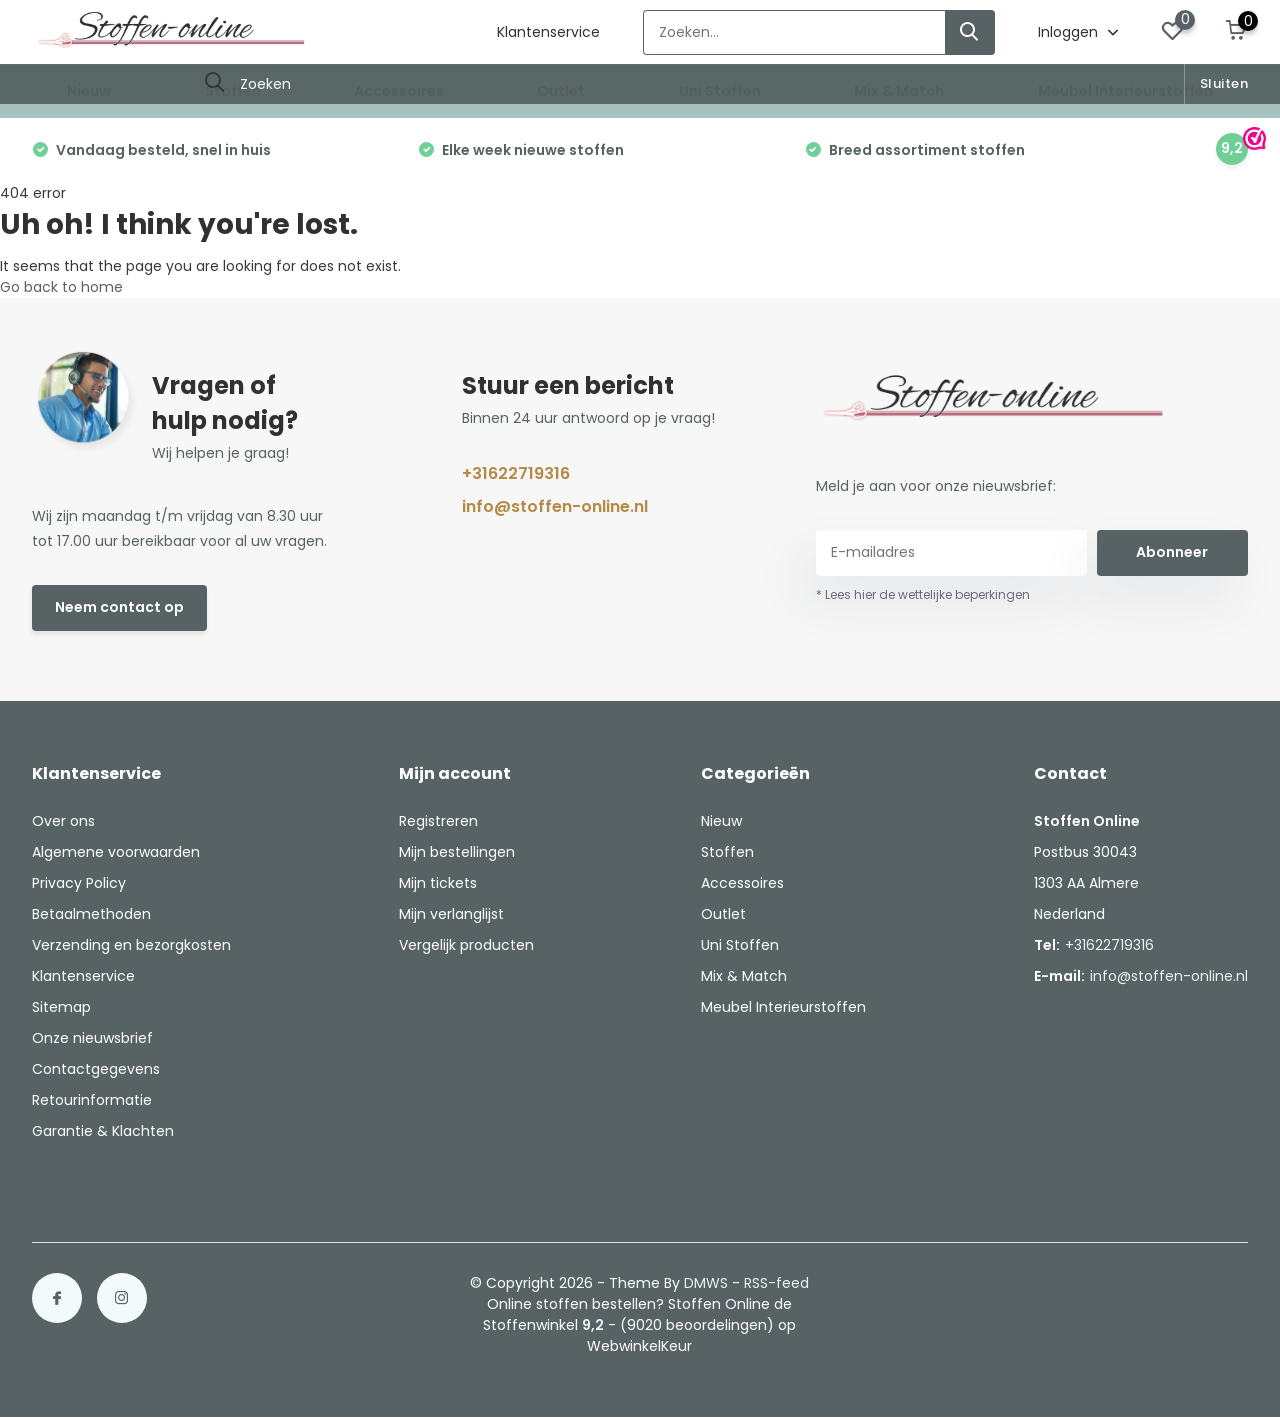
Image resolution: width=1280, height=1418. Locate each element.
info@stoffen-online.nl (555, 506)
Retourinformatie (92, 1100)
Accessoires (399, 91)
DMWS (706, 1283)
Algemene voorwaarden (116, 852)
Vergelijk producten (466, 945)
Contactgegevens (96, 1069)
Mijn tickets (438, 883)
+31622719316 (516, 473)
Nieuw (89, 91)
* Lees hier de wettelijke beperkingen (923, 594)
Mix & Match (899, 91)
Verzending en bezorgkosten (131, 945)
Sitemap (61, 1007)
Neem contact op (119, 607)
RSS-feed (776, 1283)
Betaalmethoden (91, 914)
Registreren (438, 821)
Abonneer (1172, 552)
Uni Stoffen (720, 91)
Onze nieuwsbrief (92, 1038)
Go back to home (61, 287)
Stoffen (233, 91)
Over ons (63, 821)
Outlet (561, 91)
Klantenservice (548, 32)
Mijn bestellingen (457, 852)
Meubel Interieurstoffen (1125, 91)
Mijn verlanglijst (451, 914)
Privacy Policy (79, 883)
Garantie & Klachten (103, 1131)
